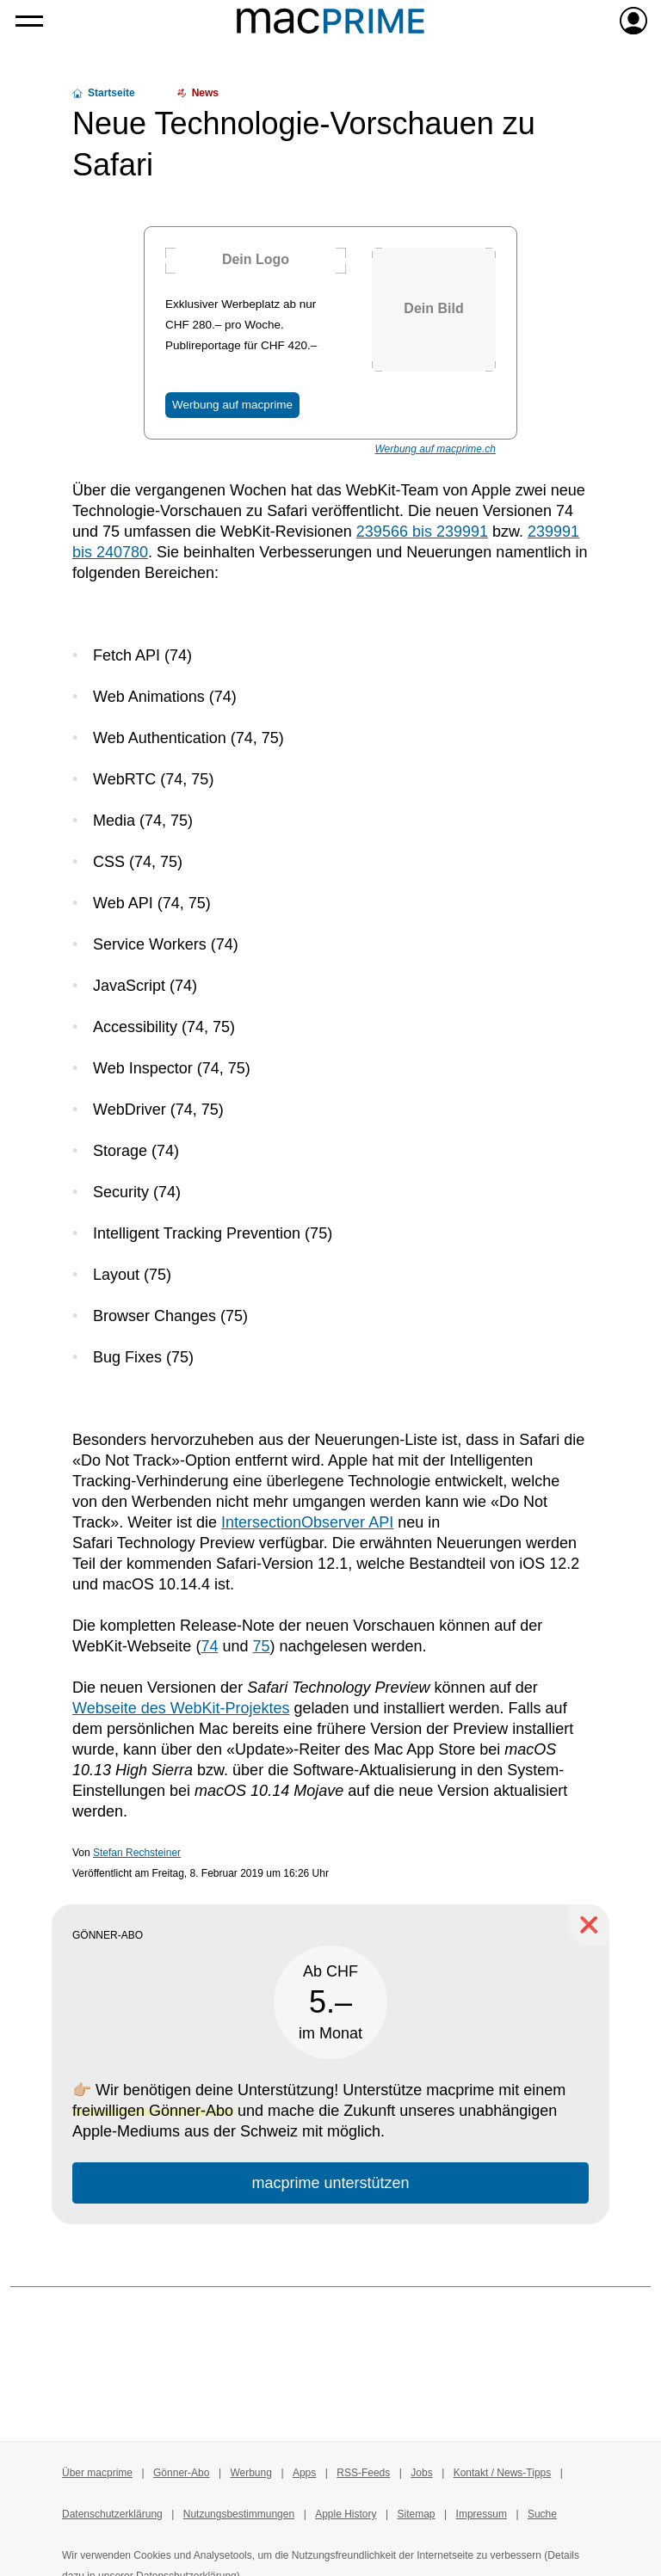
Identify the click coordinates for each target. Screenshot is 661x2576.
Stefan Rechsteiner (137, 1853)
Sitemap (417, 2514)
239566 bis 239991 (422, 531)
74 (209, 1646)
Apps (304, 2473)
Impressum (481, 2514)
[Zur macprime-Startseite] (330, 20)
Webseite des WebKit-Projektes (180, 1708)
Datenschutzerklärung (112, 2514)
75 (260, 1646)
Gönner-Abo (181, 2473)
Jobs (421, 2473)
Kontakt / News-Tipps (503, 2473)
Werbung (250, 2473)
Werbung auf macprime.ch (435, 449)
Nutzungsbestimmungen (238, 2514)
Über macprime (97, 2473)
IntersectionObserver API (307, 1522)
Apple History (345, 2514)
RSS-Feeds (363, 2473)
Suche (542, 2514)
